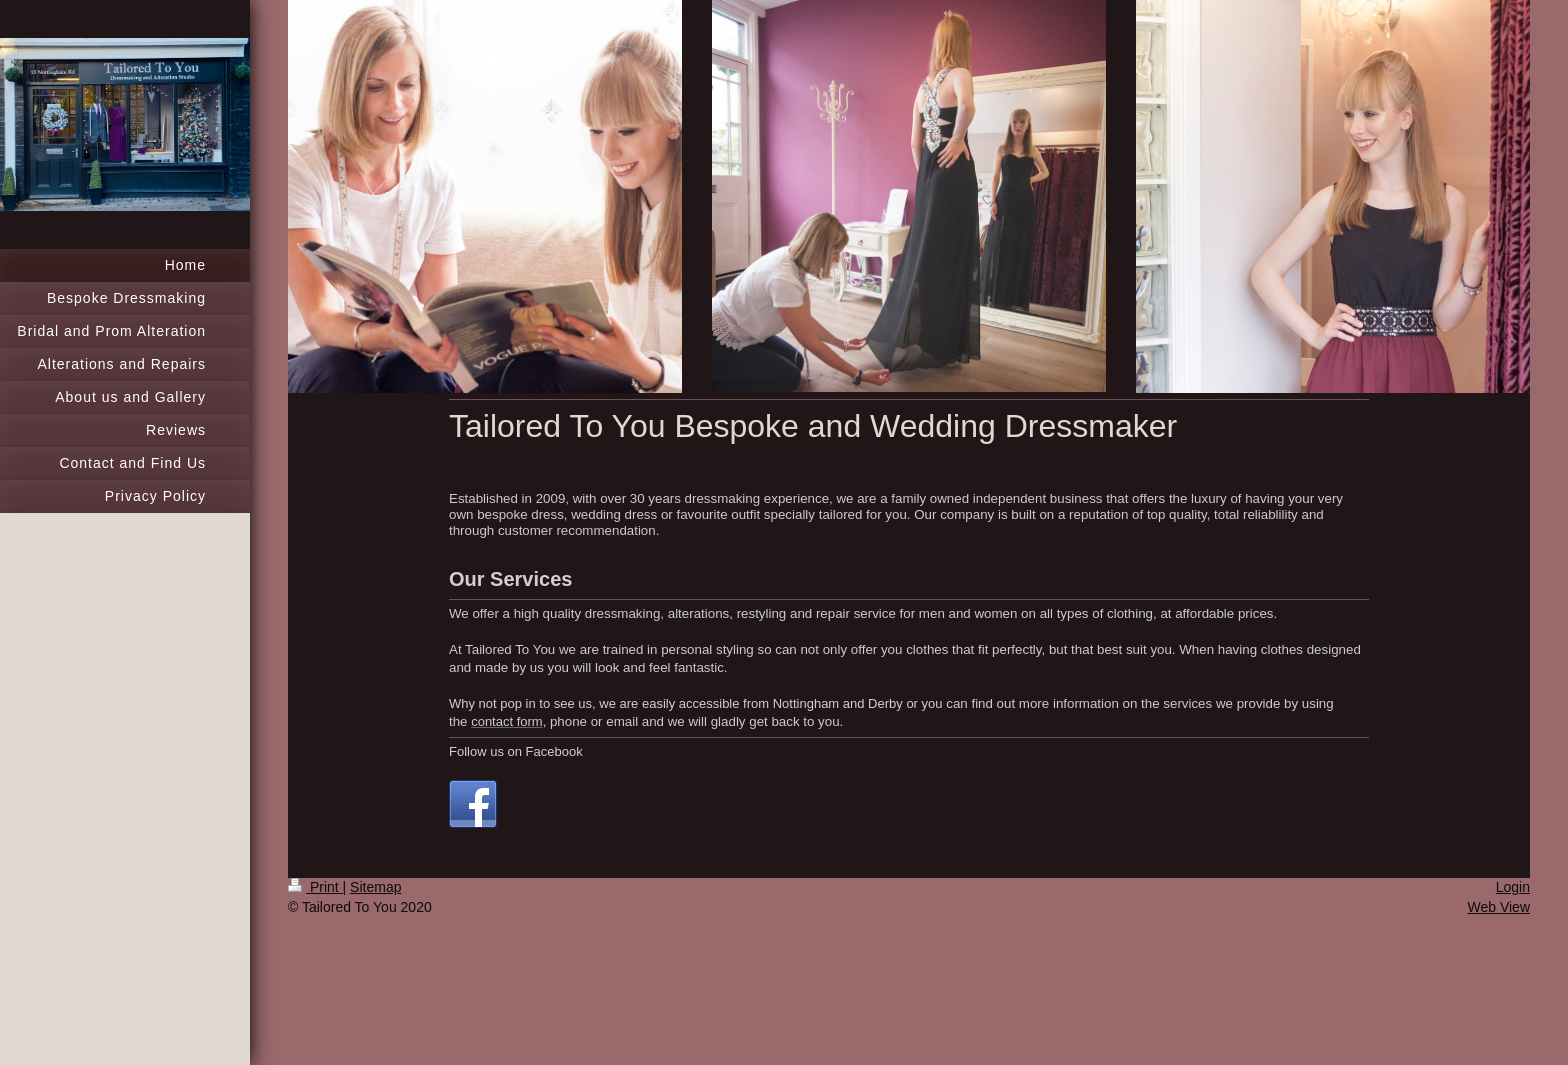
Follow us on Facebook (516, 751)
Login (1513, 887)
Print (315, 887)
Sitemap (375, 887)
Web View (1498, 907)
